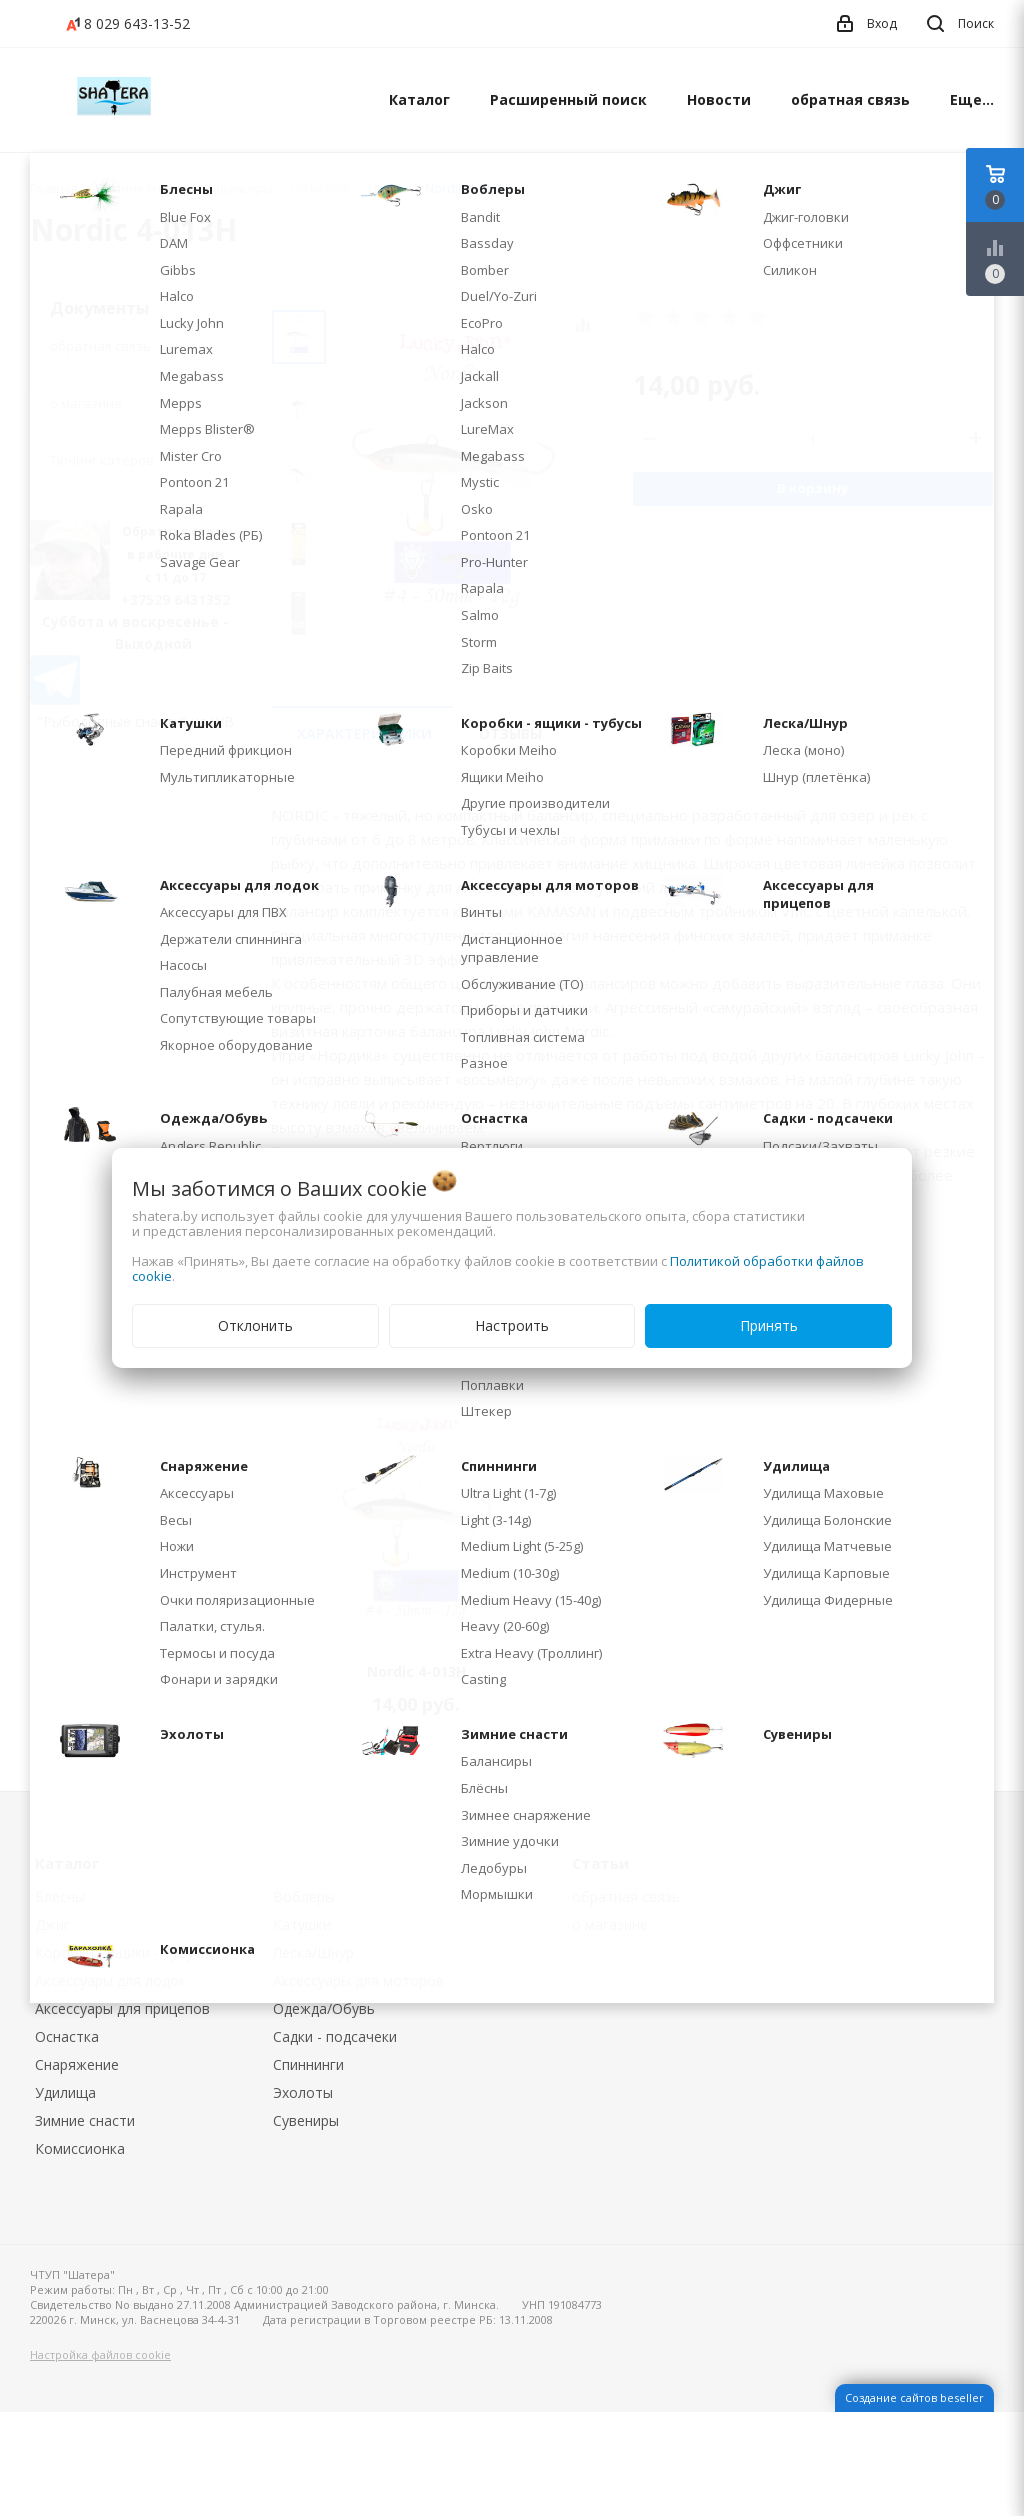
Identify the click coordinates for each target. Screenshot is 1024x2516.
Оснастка (67, 2036)
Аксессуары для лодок (110, 1980)
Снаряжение (77, 2064)
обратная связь (850, 99)
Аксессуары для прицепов (122, 2008)
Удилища (65, 2092)
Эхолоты (303, 2092)
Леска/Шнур (313, 1952)
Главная (54, 188)
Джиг (52, 1924)
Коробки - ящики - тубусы (123, 1952)
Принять (769, 1325)
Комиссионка (80, 2148)
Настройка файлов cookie (100, 2354)
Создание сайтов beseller (914, 2397)
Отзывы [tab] (510, 733)
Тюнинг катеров (102, 460)
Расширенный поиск (568, 99)
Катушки (302, 1924)
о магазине (86, 403)
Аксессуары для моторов (358, 1980)
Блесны (60, 1896)
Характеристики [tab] (364, 733)
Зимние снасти (85, 2120)
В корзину (812, 488)
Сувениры (306, 2120)
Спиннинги (308, 2064)
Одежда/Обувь (324, 2008)
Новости (719, 99)
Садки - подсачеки (335, 2036)
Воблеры (304, 1896)
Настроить (512, 1325)
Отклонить (255, 1325)
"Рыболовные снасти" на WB (135, 721)
